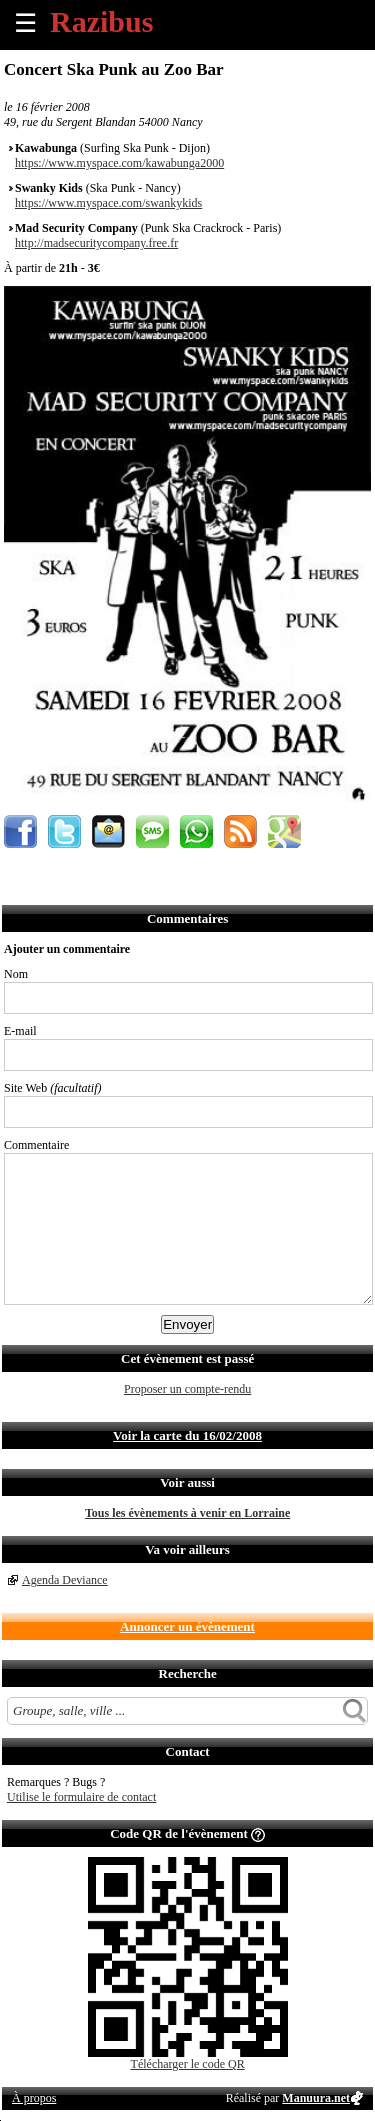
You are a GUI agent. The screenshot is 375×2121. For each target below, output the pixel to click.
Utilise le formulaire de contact (81, 1797)
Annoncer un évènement (187, 1626)
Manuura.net (316, 2098)
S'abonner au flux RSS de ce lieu (240, 831)
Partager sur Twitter (64, 831)
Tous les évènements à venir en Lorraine (187, 1513)
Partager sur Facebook (20, 831)
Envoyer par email (108, 831)
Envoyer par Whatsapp (196, 831)
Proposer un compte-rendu (187, 1389)
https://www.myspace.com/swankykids (108, 203)
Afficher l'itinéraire (284, 831)
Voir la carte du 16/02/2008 (187, 1435)
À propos (34, 2098)
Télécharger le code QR (188, 2064)
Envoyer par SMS (152, 831)
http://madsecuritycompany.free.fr (96, 243)
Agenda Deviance (65, 1580)
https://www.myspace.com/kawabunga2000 (119, 163)
